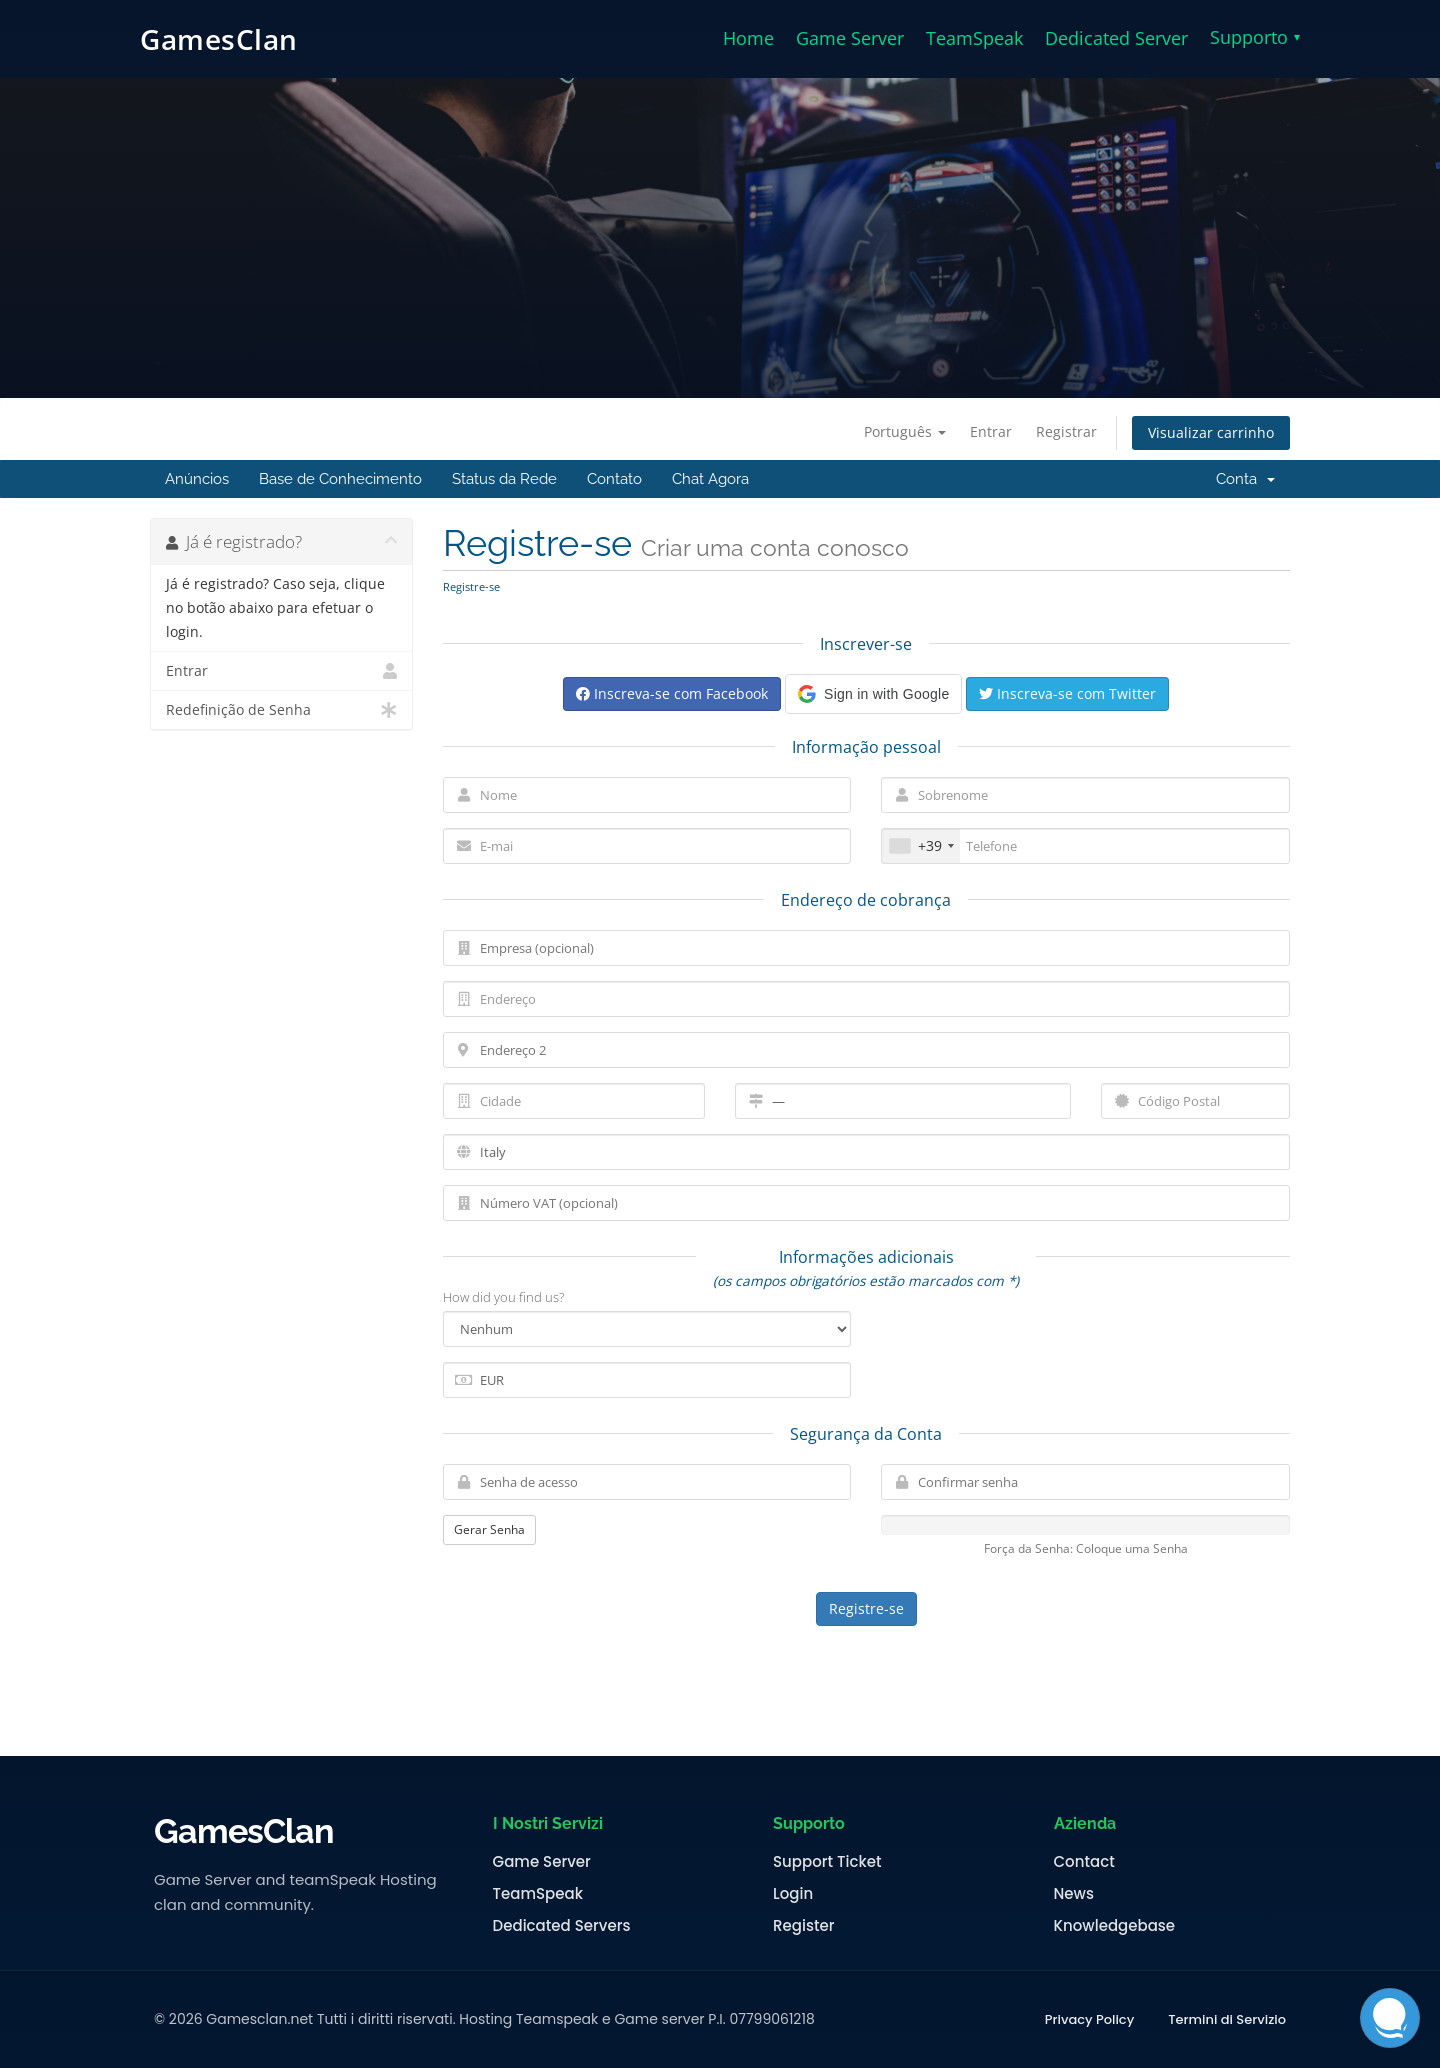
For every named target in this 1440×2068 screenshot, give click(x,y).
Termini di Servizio (1227, 2020)
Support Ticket (827, 1862)
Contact (1084, 1862)
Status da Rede (504, 479)
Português (905, 431)
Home (748, 38)
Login (793, 1894)
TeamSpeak (974, 38)
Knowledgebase (1115, 1926)
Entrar (991, 431)
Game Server (850, 38)
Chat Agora (710, 479)
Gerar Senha (489, 1529)
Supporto (1255, 37)
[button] (873, 694)
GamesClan (219, 39)
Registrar (1066, 431)
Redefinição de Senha (281, 710)
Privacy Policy (1089, 2020)
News (1074, 1894)
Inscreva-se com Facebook (672, 693)
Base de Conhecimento (340, 479)
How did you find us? (503, 1297)
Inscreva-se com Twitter (1067, 693)
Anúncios (197, 479)
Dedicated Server (1116, 38)
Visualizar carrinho (1211, 432)
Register (803, 1926)
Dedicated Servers (562, 1926)
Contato (614, 479)
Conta (1245, 479)
